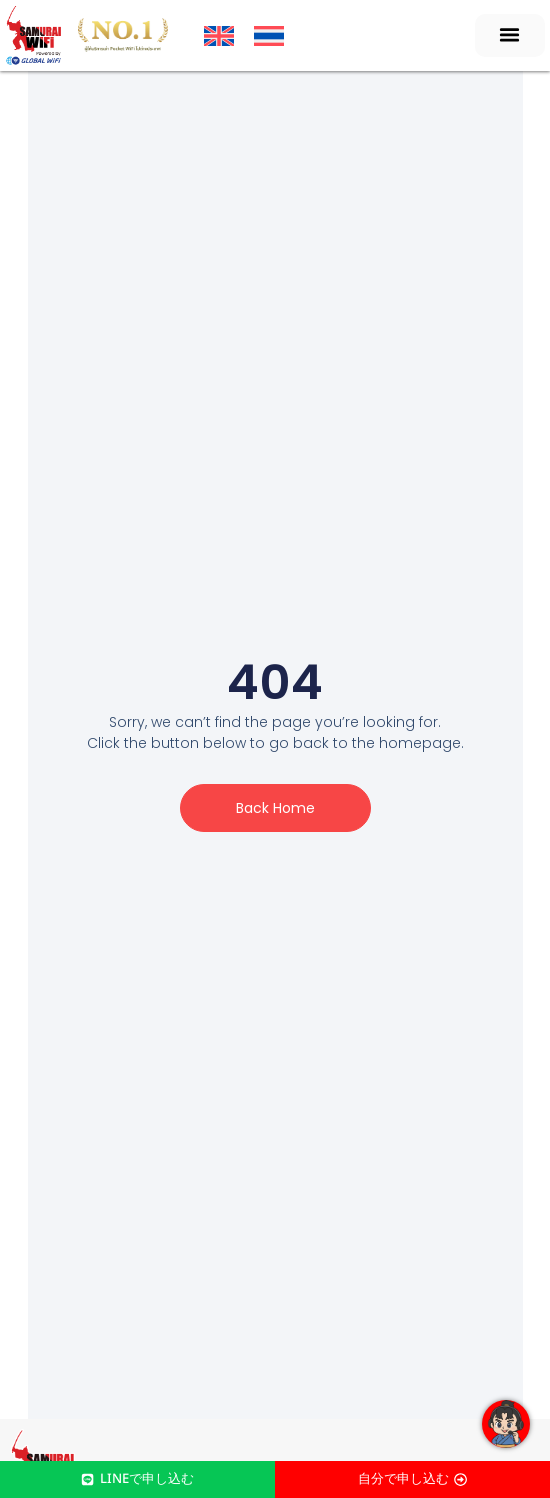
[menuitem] (219, 36)
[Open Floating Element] (506, 1424)
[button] (510, 35)
